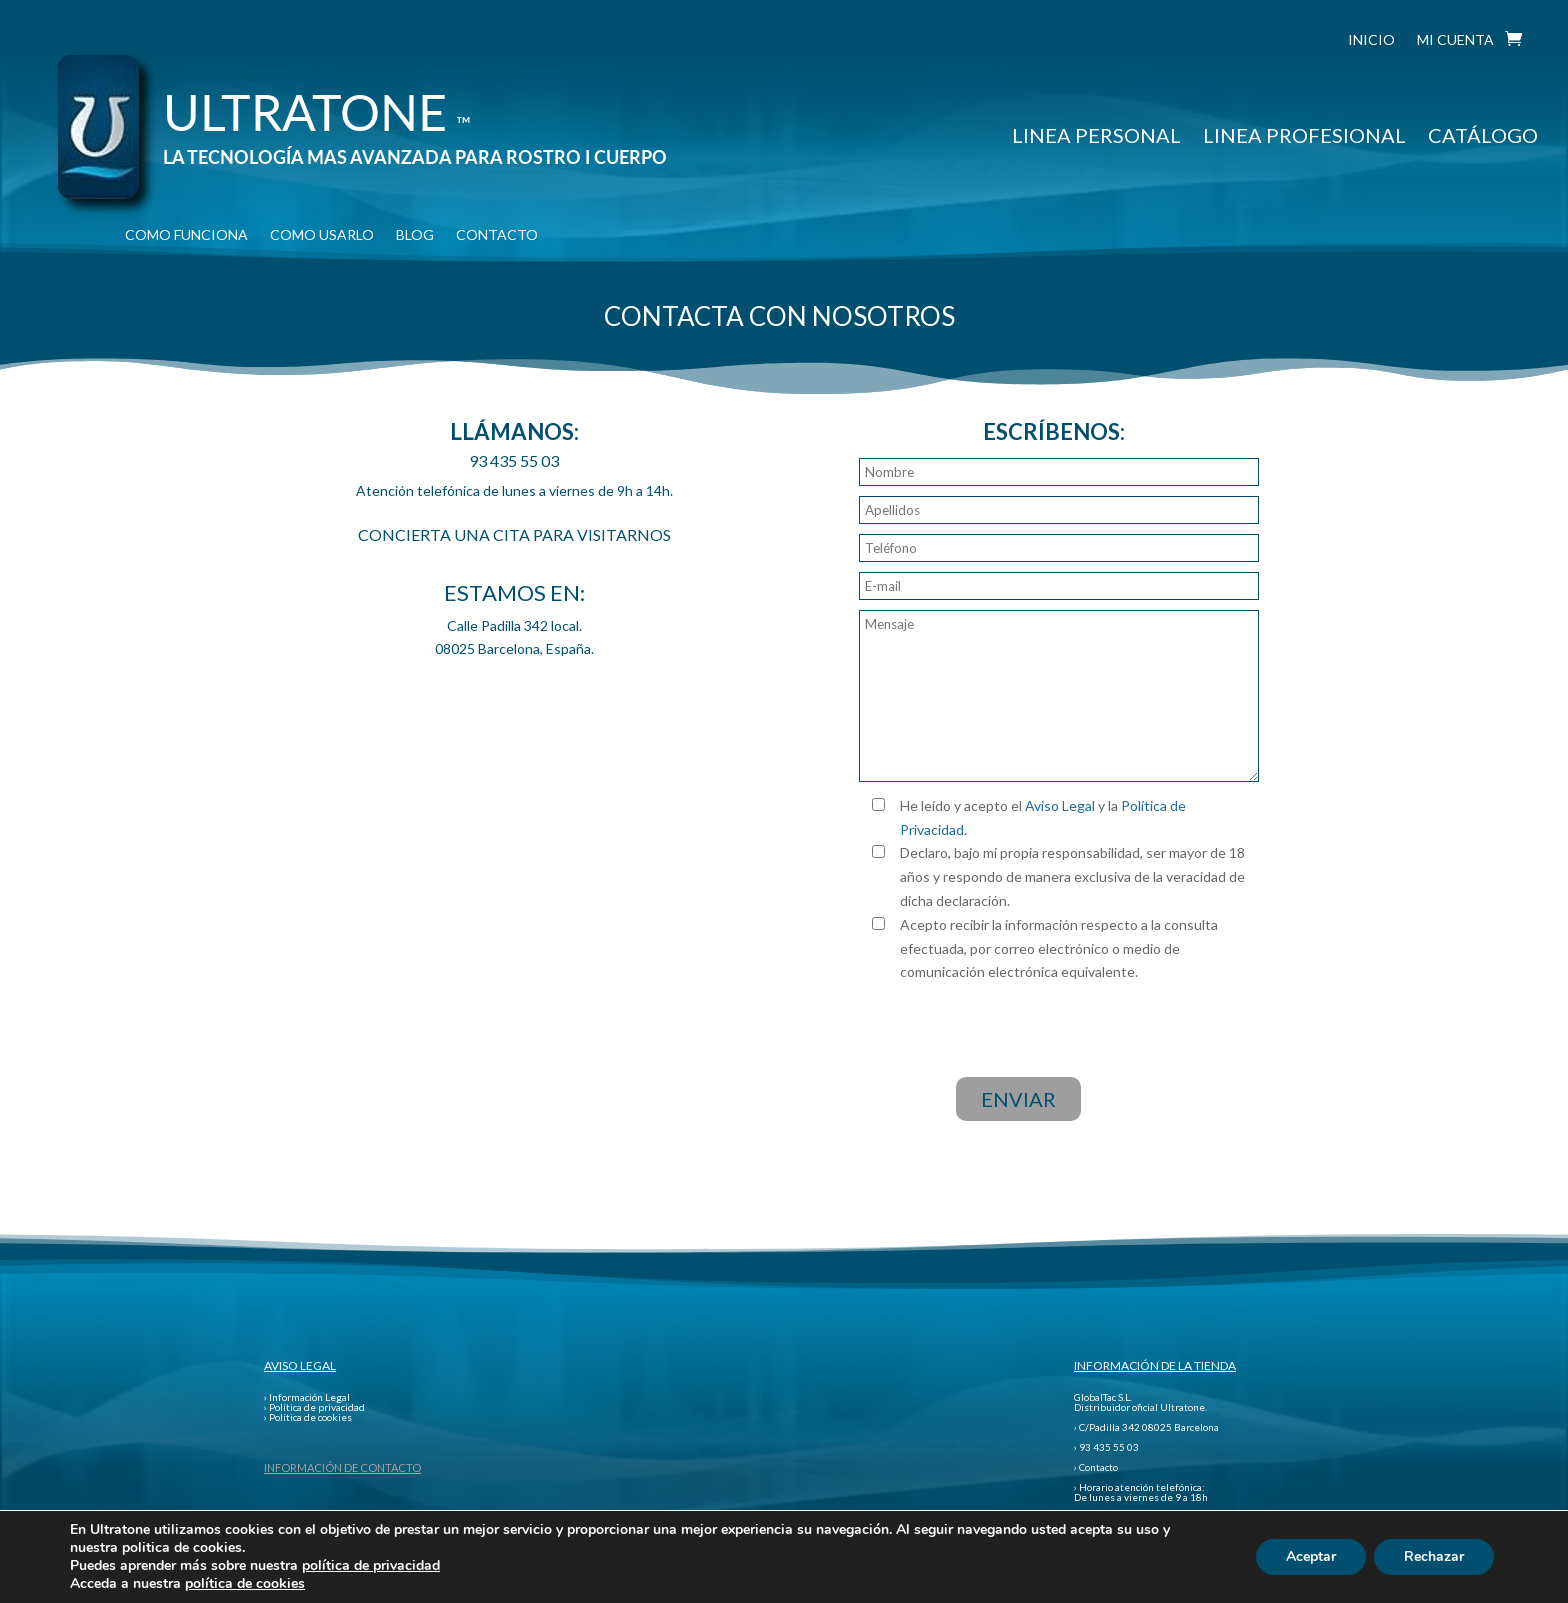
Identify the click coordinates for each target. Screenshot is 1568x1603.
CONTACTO (497, 235)
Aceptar (1311, 1556)
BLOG (415, 235)
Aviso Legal (1060, 805)
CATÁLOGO (1483, 135)
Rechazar (1434, 1556)
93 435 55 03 (514, 460)
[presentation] (1054, 1023)
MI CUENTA (1455, 40)
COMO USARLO (322, 235)
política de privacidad (371, 1565)
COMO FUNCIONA (186, 235)
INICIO (1371, 40)
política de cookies (245, 1583)
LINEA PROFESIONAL (1304, 135)
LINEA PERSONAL (1096, 135)
